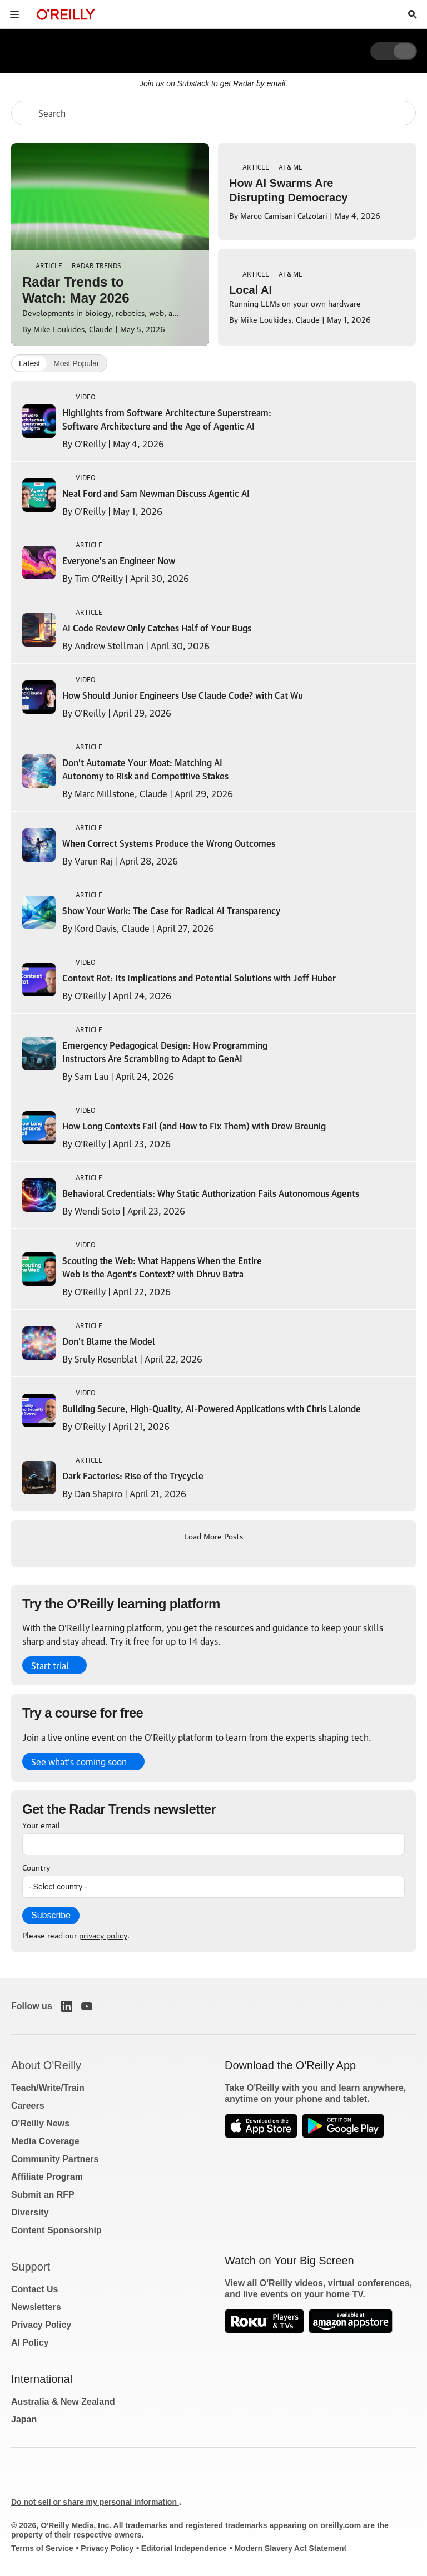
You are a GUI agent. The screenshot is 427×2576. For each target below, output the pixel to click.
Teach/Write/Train (48, 2088)
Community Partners (54, 2159)
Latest (29, 363)
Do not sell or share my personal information (95, 2502)
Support (30, 2267)
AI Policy (30, 2342)
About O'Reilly (46, 2065)
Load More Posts (213, 1535)
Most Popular (76, 363)
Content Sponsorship (56, 2230)
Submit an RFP (43, 2194)
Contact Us (34, 2289)
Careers (27, 2105)
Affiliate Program (47, 2177)
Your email (41, 1824)
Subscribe (51, 1915)
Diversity (30, 2212)
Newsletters (36, 2307)
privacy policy (103, 1934)
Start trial (50, 1665)
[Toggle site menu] (14, 14)
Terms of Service (42, 2548)
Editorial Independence (184, 2548)
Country (36, 1866)
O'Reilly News (40, 2123)
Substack (193, 83)
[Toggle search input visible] (412, 14)
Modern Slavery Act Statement (290, 2548)
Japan (24, 2419)
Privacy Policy (41, 2325)
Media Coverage (45, 2141)
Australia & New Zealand (63, 2401)
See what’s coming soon (79, 1761)
